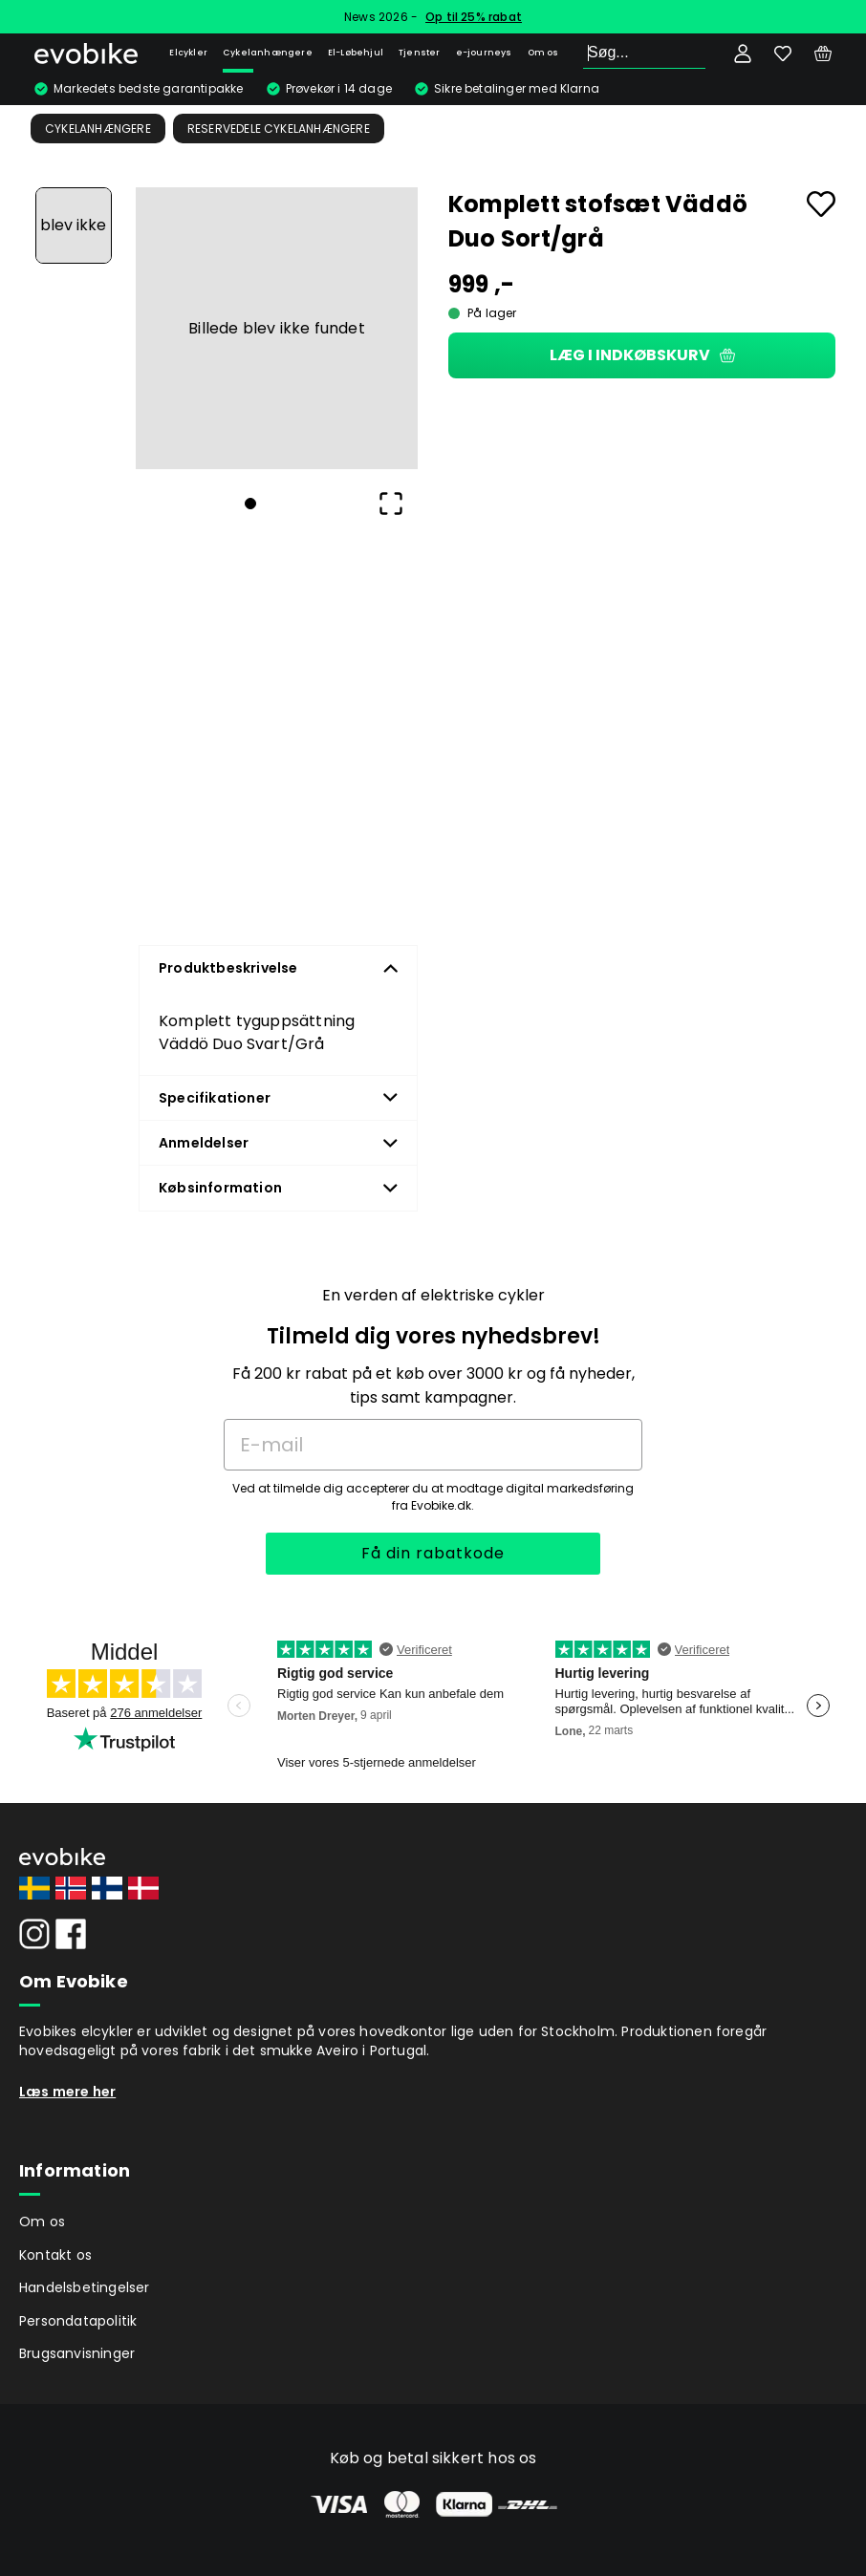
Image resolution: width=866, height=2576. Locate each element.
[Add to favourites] (821, 204)
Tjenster (420, 52)
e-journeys (484, 52)
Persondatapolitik (78, 2320)
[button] (277, 328)
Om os (543, 52)
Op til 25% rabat (473, 17)
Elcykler (188, 52)
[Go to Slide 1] (73, 225)
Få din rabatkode (433, 1553)
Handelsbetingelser (84, 2287)
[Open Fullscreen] (391, 503)
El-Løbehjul (355, 52)
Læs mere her (67, 2091)
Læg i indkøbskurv (642, 355)
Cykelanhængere (268, 52)
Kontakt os (55, 2255)
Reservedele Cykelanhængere (278, 128)
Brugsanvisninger (77, 2353)
